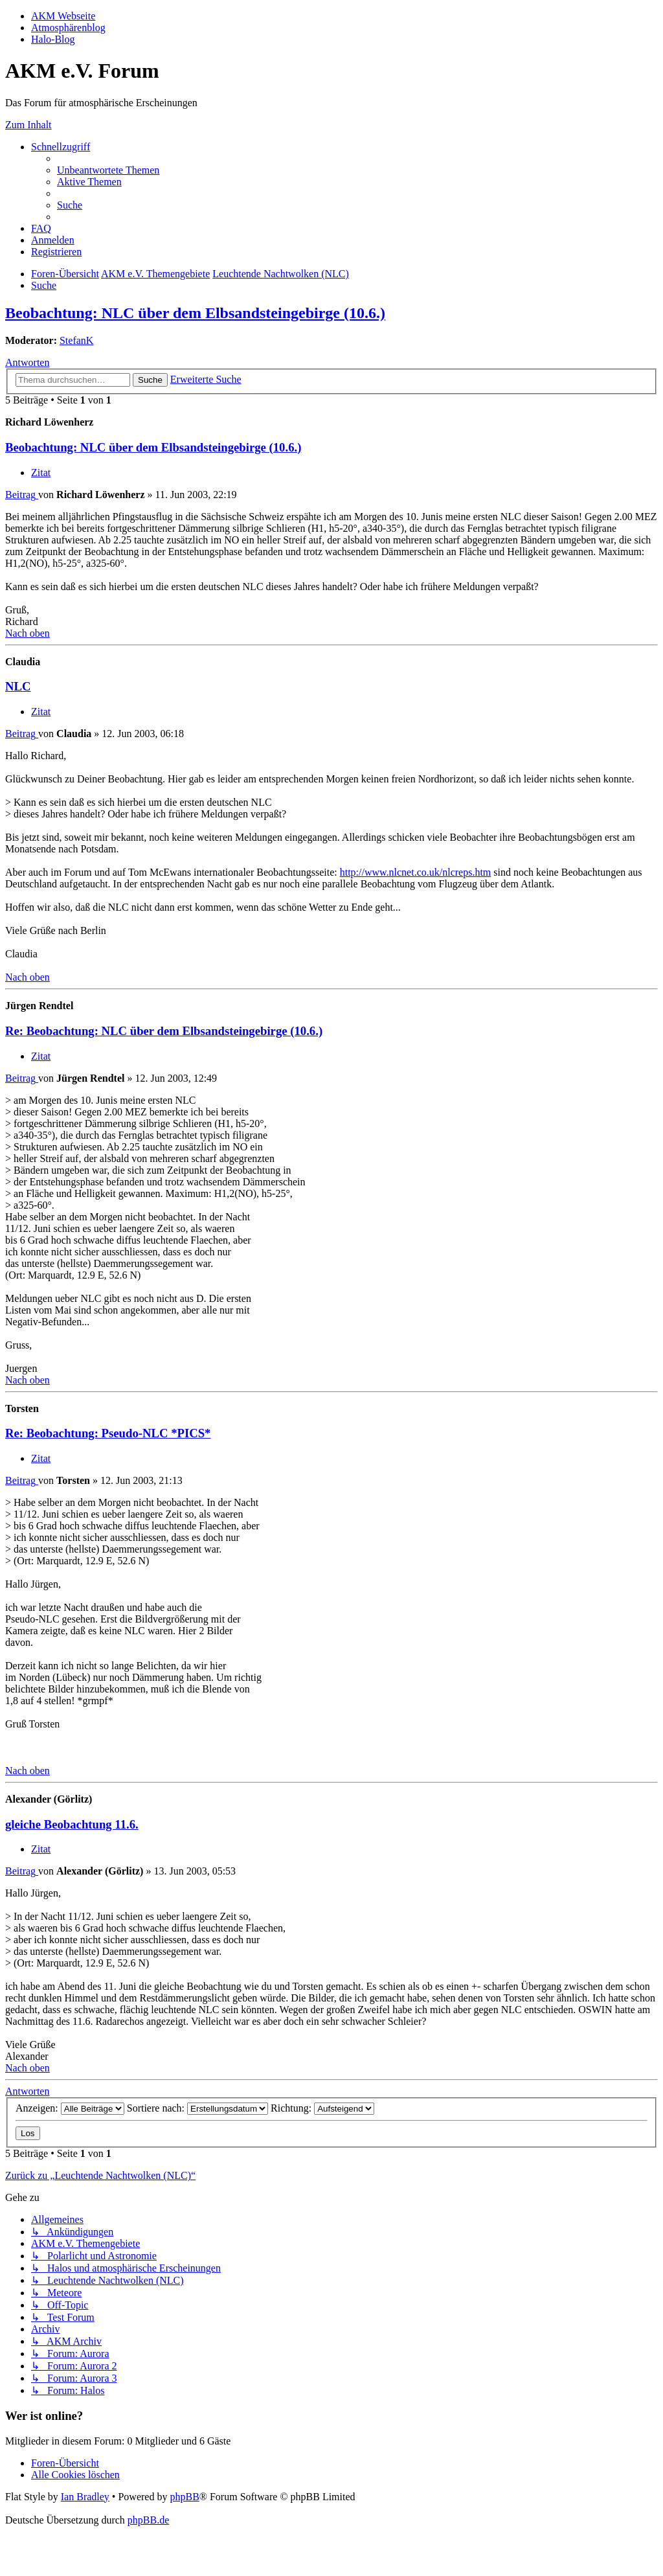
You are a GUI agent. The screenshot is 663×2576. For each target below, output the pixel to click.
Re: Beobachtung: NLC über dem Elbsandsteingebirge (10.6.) (163, 1031)
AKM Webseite (63, 15)
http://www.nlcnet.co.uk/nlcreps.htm (415, 872)
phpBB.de (148, 2519)
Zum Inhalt (28, 124)
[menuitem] (108, 170)
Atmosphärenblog (68, 27)
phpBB (184, 2496)
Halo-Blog (53, 39)
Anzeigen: (70, 2108)
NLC (18, 686)
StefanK (76, 340)
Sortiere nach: (197, 2108)
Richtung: (322, 2108)
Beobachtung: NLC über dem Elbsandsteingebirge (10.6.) (195, 312)
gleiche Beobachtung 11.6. (72, 1824)
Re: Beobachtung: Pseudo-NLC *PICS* (107, 1433)
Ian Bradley (85, 2496)
